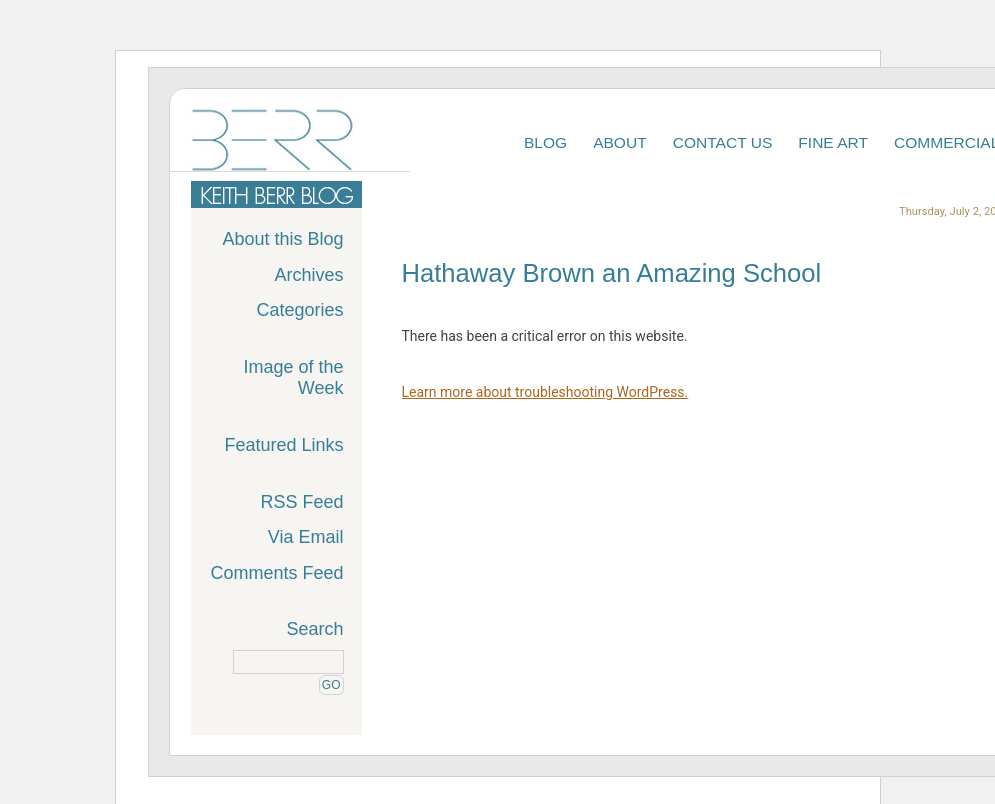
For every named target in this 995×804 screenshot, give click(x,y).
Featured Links (283, 445)
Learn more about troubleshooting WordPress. (545, 392)
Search (314, 629)
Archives (308, 275)
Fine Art (833, 142)
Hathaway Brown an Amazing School (612, 273)
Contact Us (723, 142)
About (620, 142)
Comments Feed (276, 573)
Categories (299, 310)
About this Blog (282, 239)
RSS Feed (301, 502)
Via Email (306, 537)
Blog (545, 142)
